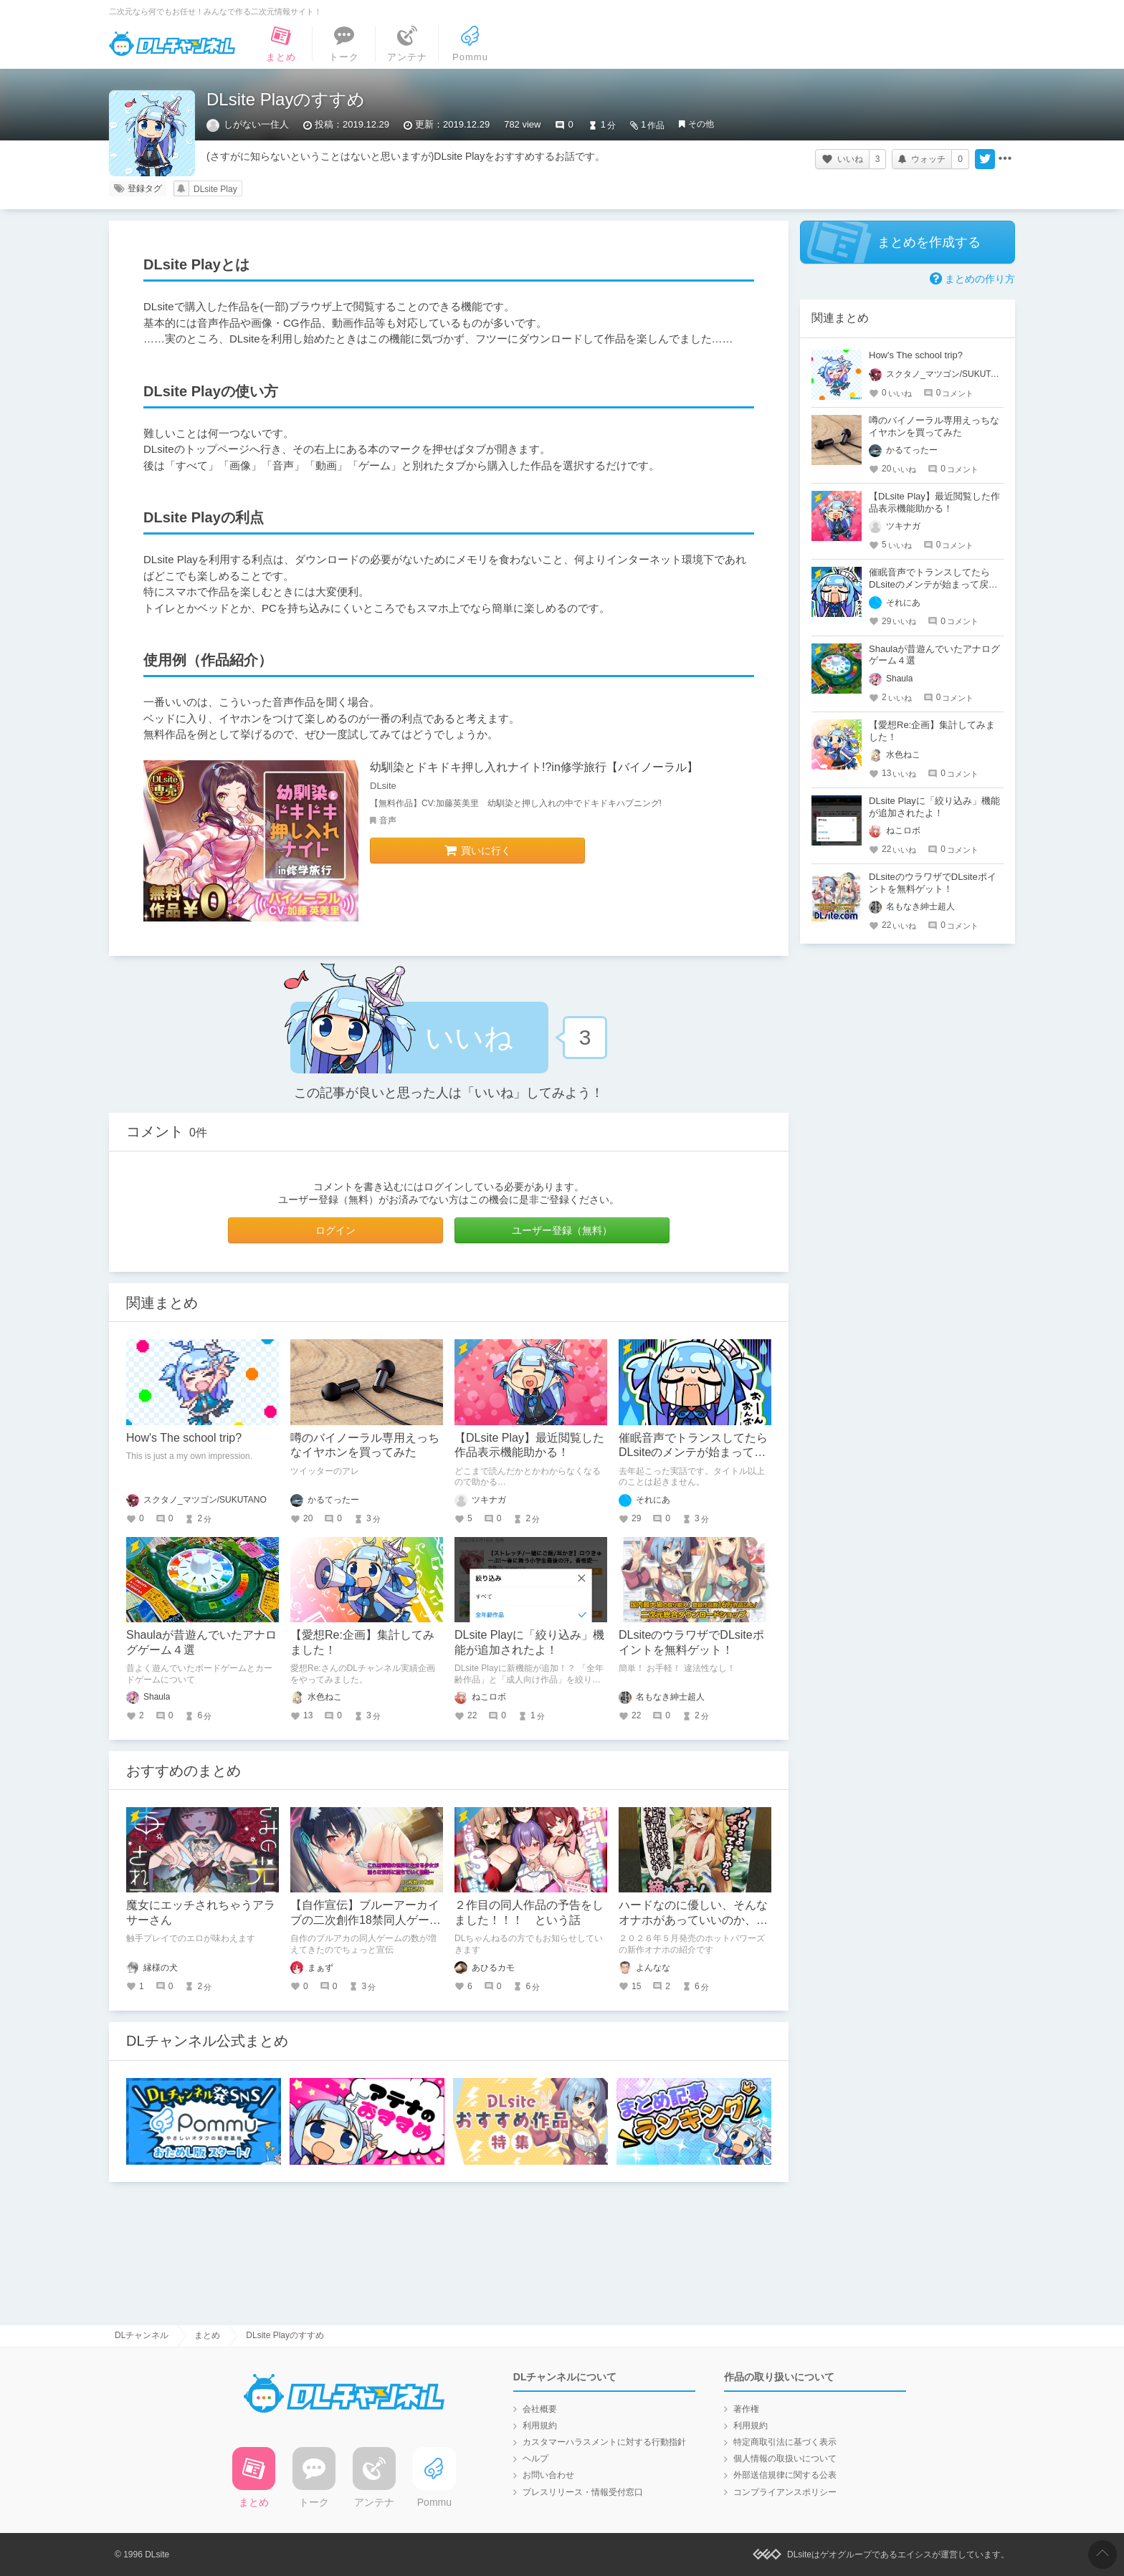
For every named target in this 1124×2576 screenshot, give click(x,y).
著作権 (746, 2409)
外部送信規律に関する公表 (785, 2475)
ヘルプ (535, 2458)
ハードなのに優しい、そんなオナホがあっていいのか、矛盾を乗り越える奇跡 (693, 1920)
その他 (701, 124)
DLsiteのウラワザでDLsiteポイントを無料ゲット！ (932, 882)
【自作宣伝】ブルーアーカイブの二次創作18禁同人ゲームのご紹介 (365, 1920)
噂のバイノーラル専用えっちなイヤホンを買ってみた (934, 426)
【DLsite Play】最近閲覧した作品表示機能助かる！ (934, 502)
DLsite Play (215, 189)
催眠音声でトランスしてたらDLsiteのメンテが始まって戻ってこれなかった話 (693, 1453)
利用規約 (540, 2426)
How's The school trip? (184, 1438)
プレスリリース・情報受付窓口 (583, 2492)
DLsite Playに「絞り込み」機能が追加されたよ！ (934, 806)
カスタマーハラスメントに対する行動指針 (604, 2442)
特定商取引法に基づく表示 (785, 2442)
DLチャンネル (172, 44)
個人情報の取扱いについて (785, 2458)
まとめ (207, 2335)
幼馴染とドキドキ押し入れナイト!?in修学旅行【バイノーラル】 (534, 767)
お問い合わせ (548, 2475)
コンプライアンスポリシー (785, 2492)
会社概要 (540, 2409)
